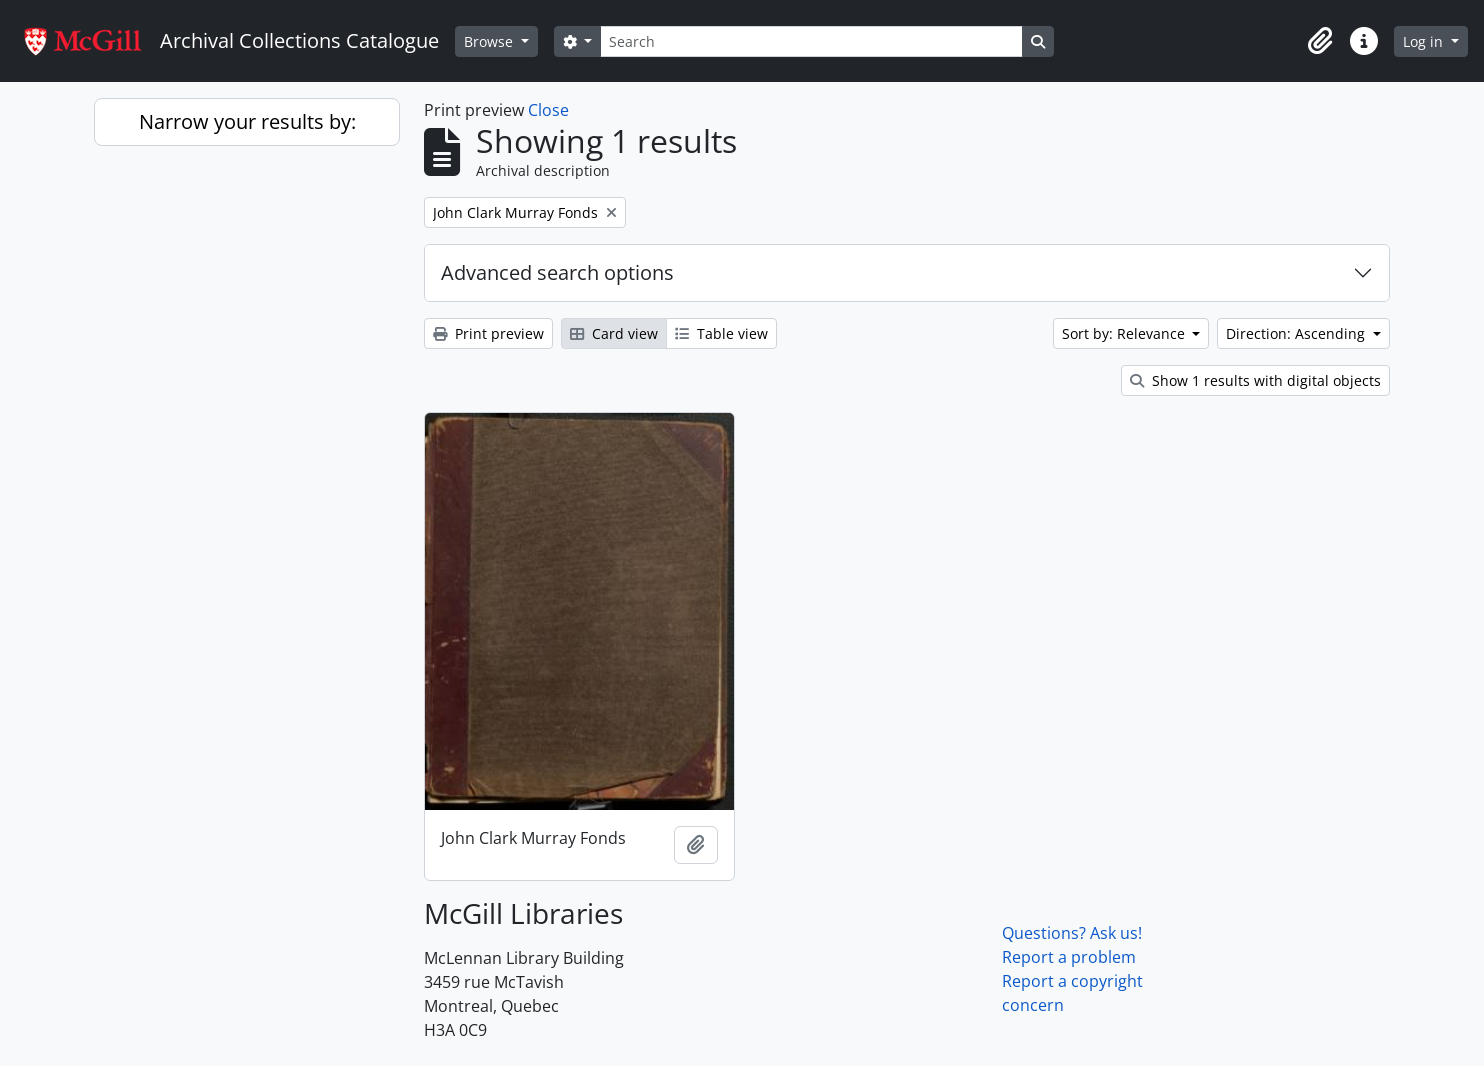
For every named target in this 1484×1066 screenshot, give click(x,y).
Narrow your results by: (247, 121)
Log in (1425, 41)
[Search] (811, 41)
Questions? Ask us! (1072, 933)
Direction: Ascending (1297, 333)
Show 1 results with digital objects (1255, 380)
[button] (1320, 41)
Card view (614, 333)
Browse (490, 41)
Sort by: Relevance (1125, 333)
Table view (721, 333)
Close (548, 110)
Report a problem (1069, 957)
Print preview (488, 333)
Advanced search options (557, 272)
